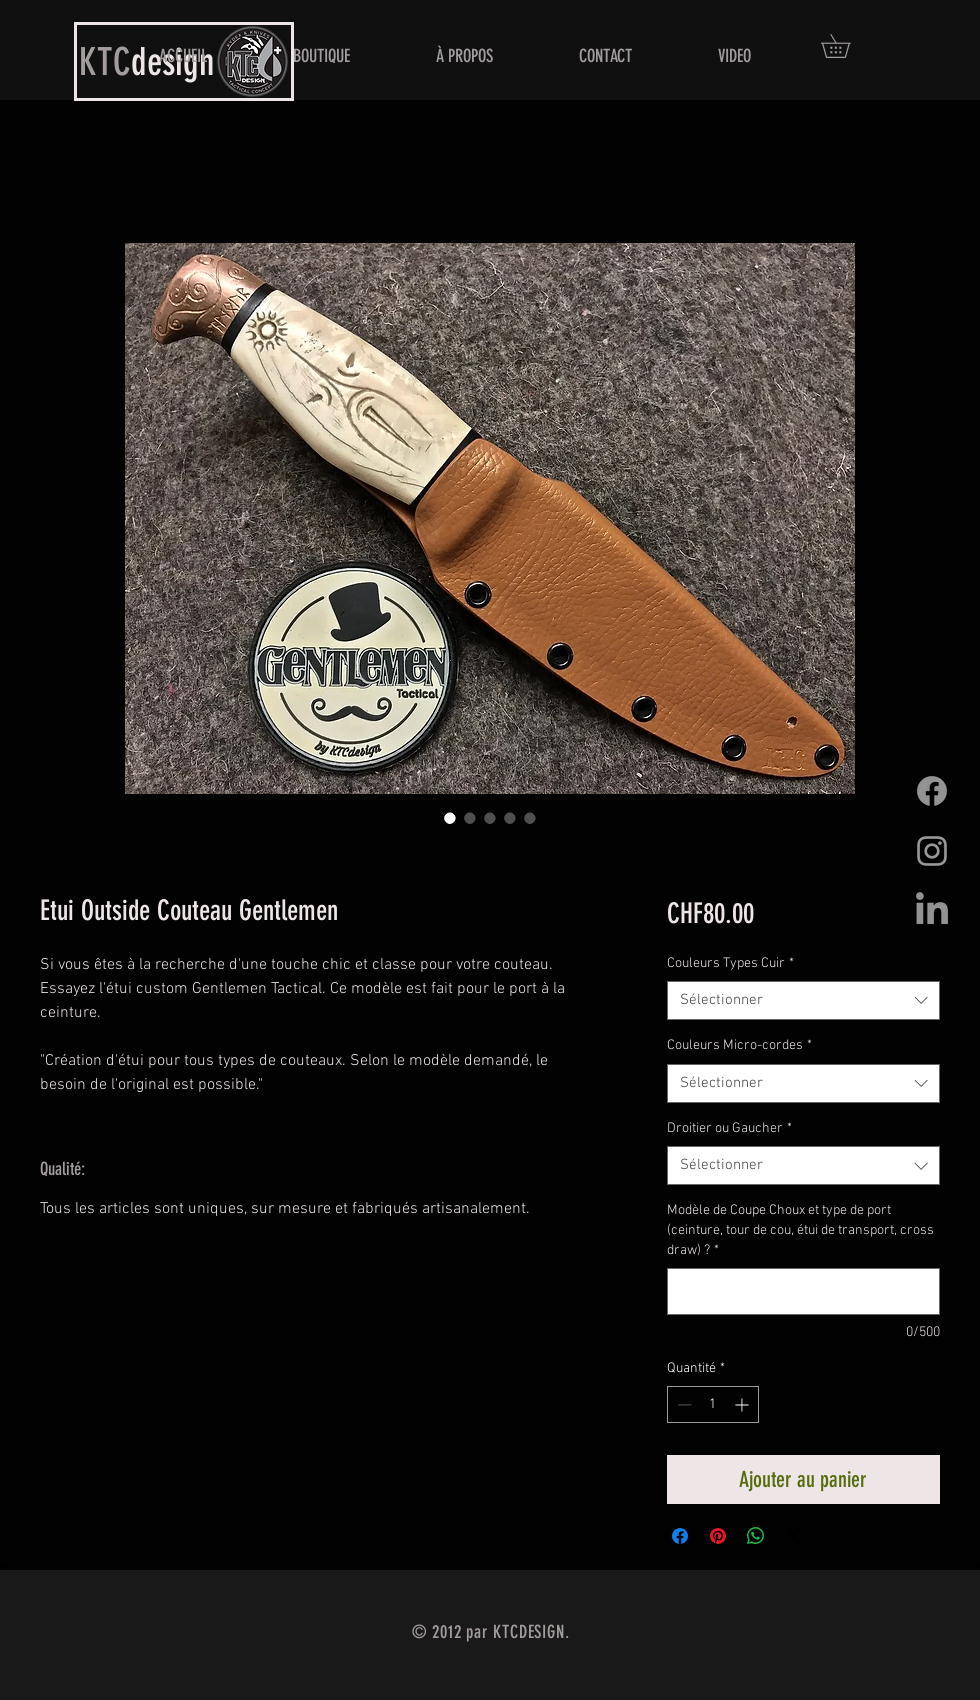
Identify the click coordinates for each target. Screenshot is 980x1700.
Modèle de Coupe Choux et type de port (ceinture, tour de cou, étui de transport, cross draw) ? (800, 1230)
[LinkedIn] (932, 911)
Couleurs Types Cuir (730, 963)
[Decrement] (682, 1404)
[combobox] (803, 1000)
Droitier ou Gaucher (729, 1128)
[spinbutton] (713, 1404)
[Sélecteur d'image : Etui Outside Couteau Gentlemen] (450, 818)
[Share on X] (794, 1536)
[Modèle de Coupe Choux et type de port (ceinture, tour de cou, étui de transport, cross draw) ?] (803, 1291)
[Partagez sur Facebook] (680, 1536)
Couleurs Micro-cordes (739, 1045)
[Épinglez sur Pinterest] (718, 1536)
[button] (847, 46)
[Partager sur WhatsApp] (756, 1536)
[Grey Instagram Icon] (932, 851)
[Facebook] (932, 791)
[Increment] (743, 1404)
